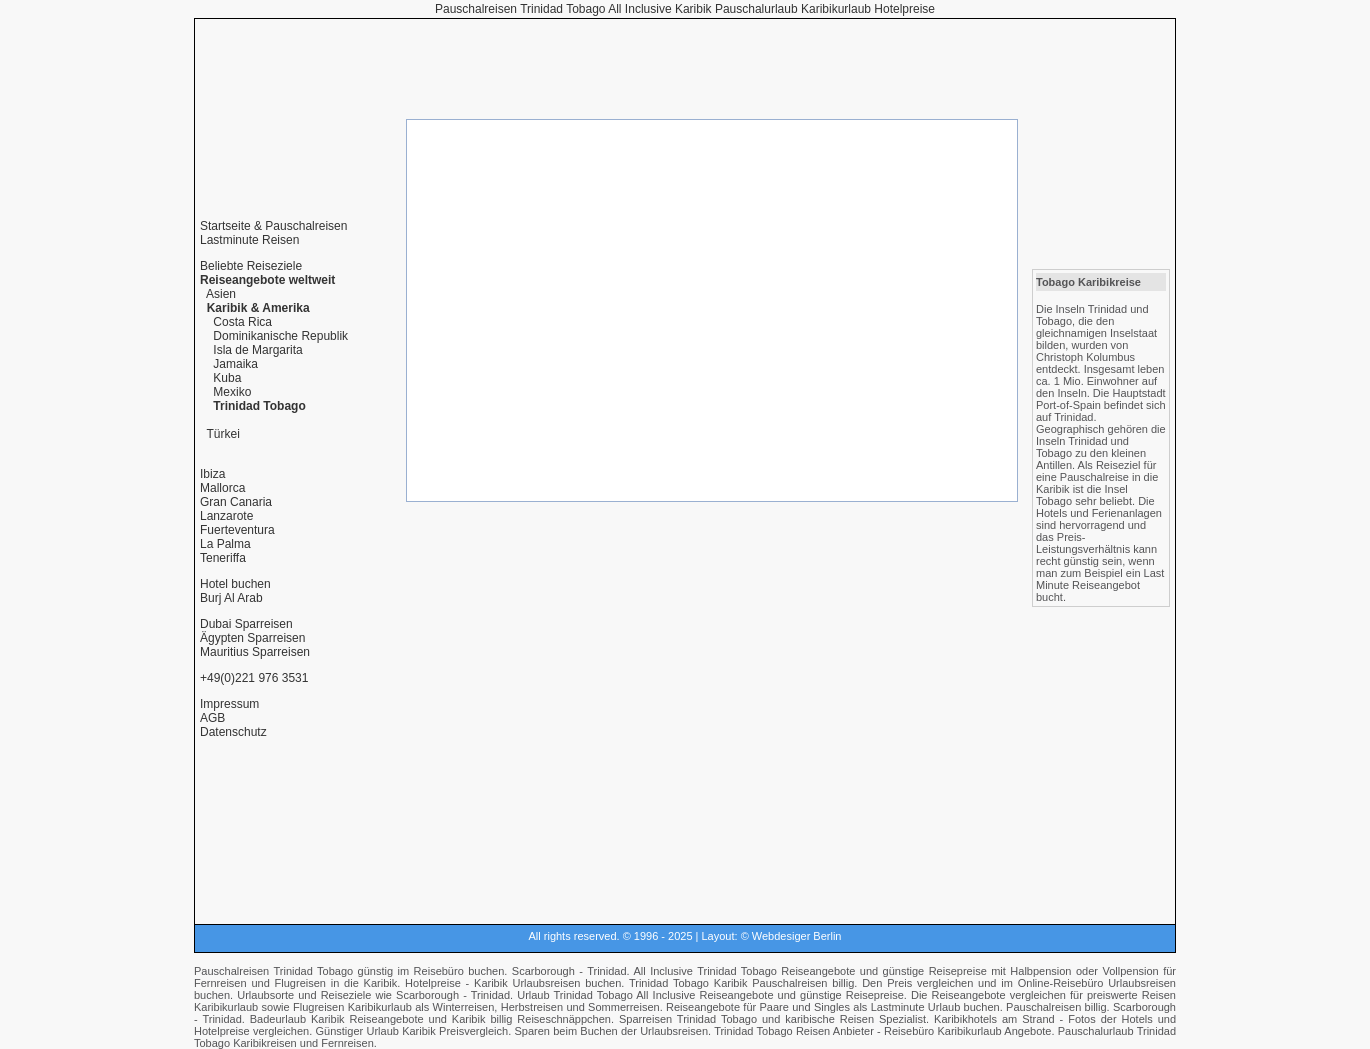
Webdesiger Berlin (797, 936)
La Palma (225, 544)
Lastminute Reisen (249, 240)
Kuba (227, 378)
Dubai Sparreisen (246, 624)
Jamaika (235, 364)
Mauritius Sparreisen (255, 652)
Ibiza (212, 474)
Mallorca (222, 488)
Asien (221, 294)
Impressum (229, 704)
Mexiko (232, 392)
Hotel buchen (235, 584)
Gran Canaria (236, 502)
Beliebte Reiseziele (251, 266)
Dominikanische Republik (280, 336)
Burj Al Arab (231, 598)
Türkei (222, 434)
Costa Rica (242, 322)
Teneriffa (223, 558)
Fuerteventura (237, 530)
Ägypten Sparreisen (252, 638)
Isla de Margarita (257, 350)
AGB (212, 718)
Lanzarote (226, 516)
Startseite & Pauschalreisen (273, 226)
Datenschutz (233, 732)
